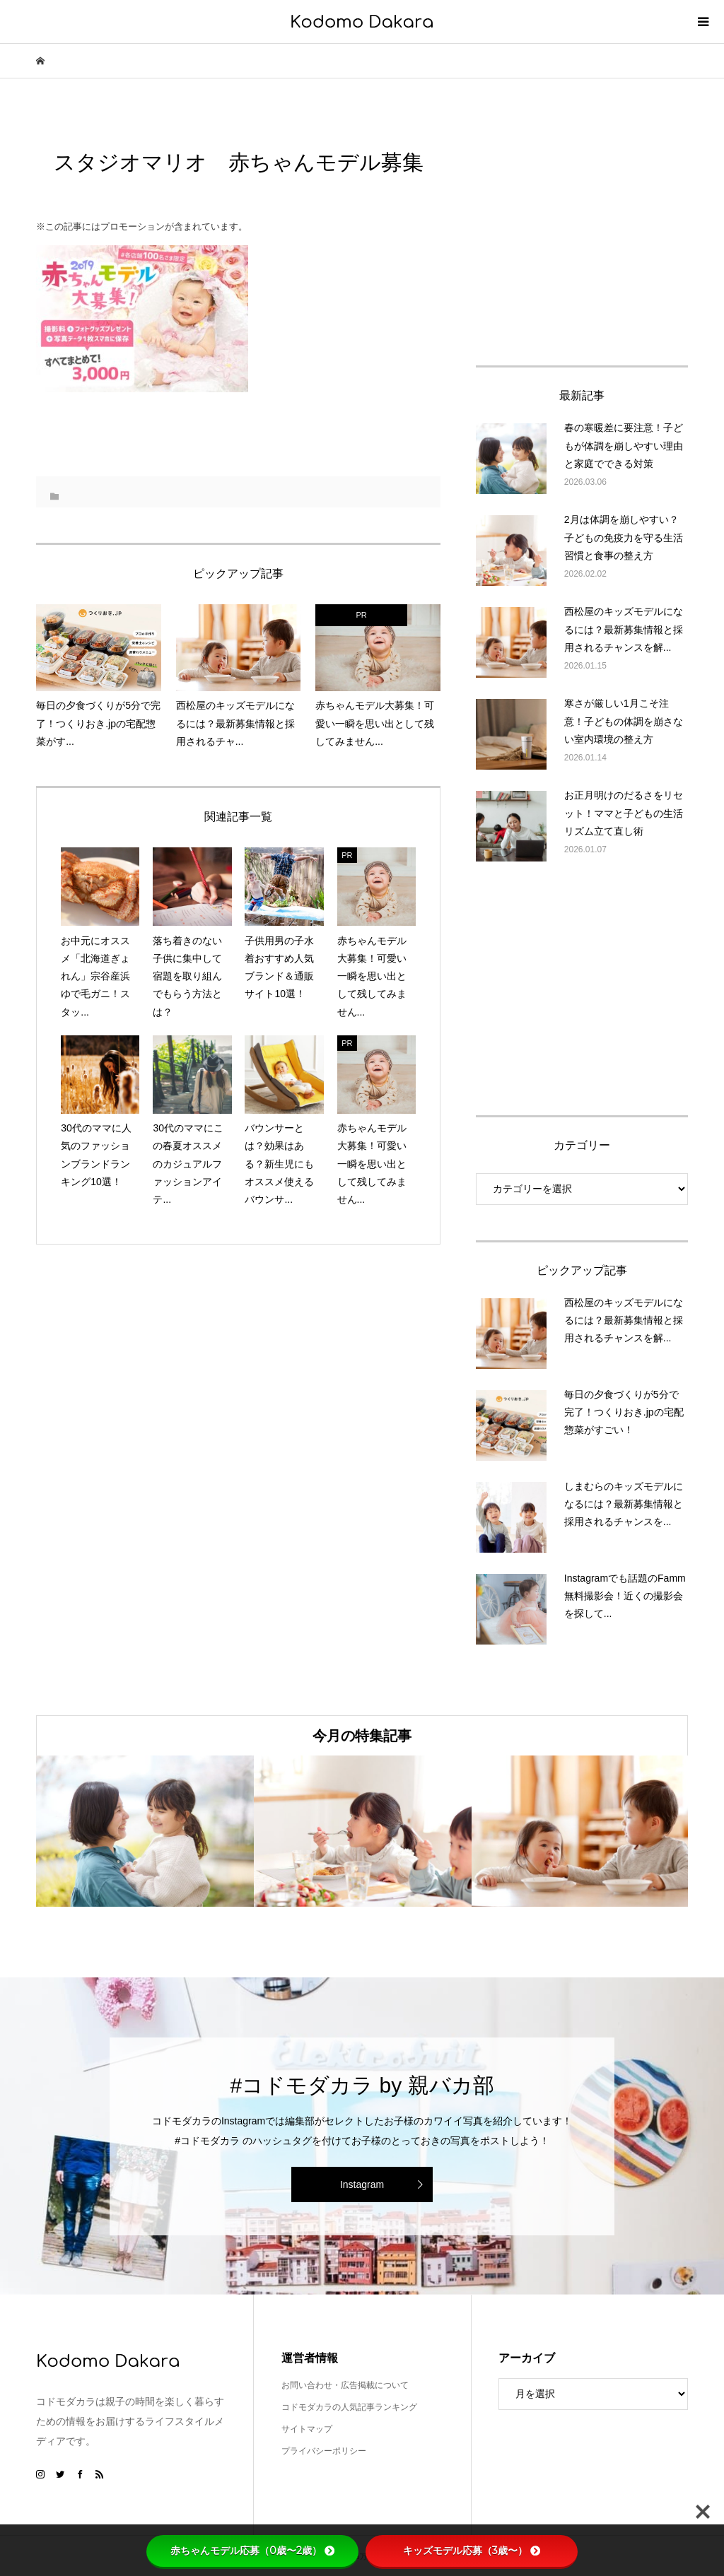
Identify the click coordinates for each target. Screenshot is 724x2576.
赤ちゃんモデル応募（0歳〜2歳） (252, 2550)
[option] (145, 1831)
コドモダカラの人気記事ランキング (349, 2407)
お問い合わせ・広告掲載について (345, 2385)
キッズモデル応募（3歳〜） (471, 2550)
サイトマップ (306, 2429)
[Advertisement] (582, 236)
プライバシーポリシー (323, 2451)
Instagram (362, 2184)
